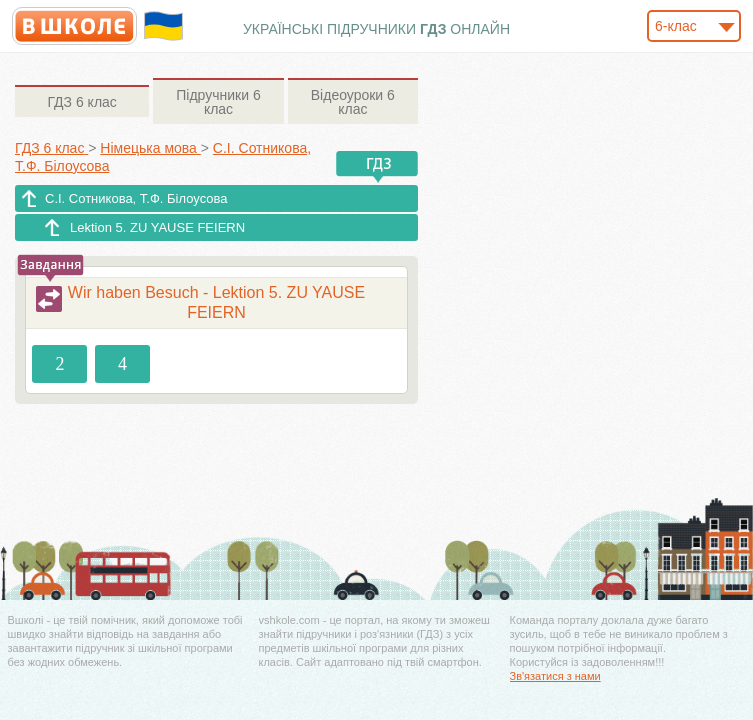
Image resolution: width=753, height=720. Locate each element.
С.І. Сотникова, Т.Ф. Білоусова (136, 198)
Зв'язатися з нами (555, 676)
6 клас (81, 102)
